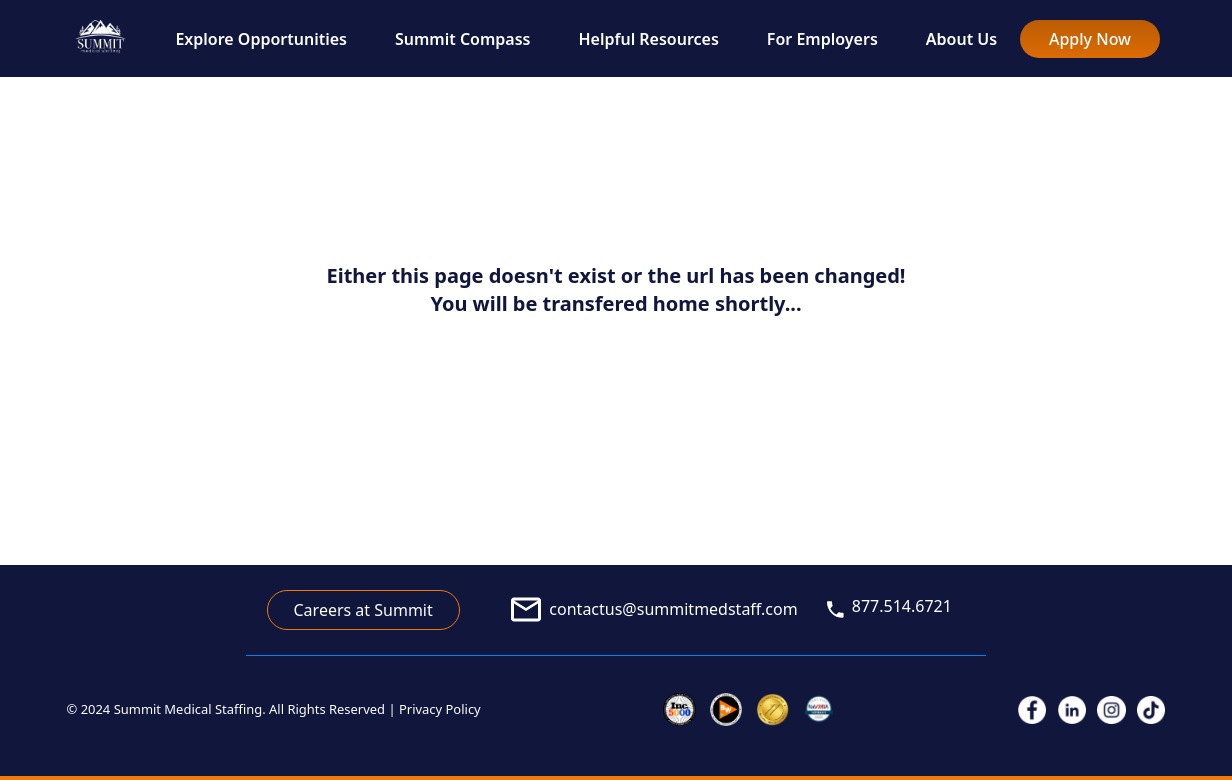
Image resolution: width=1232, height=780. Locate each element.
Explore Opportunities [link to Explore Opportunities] (261, 39)
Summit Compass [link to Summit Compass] (463, 39)
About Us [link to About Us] (961, 39)
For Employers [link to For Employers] (822, 39)
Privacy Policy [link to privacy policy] (440, 709)
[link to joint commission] (772, 709)
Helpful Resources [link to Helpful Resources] (649, 39)
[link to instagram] (1111, 709)
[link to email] (643, 609)
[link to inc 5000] (679, 709)
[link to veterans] (819, 709)
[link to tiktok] (1151, 709)
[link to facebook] (1032, 709)
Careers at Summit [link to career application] (363, 610)
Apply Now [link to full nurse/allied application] (1090, 39)
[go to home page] (100, 38)
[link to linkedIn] (1072, 709)
